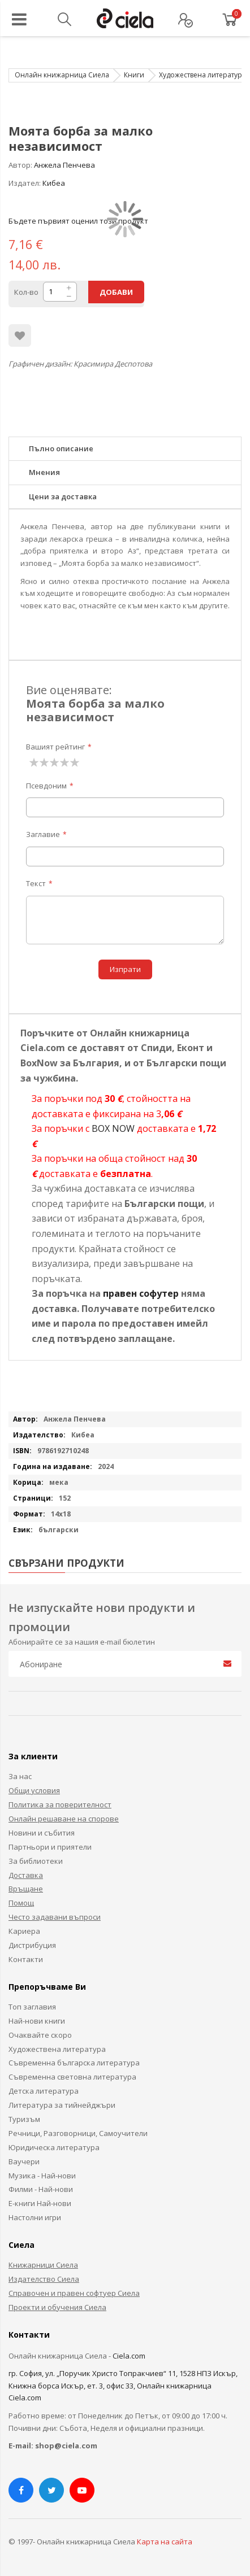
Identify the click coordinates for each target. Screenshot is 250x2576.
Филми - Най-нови (40, 2189)
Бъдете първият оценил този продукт (78, 221)
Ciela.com (129, 2356)
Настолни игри (34, 2217)
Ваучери (24, 2161)
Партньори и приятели (50, 1847)
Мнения (44, 472)
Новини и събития (41, 1833)
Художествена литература (202, 75)
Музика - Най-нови (42, 2175)
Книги (134, 75)
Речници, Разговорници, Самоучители (78, 2133)
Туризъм (24, 2119)
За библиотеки (35, 1861)
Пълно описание (61, 448)
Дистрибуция (32, 1945)
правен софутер (141, 1293)
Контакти (25, 1959)
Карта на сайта (164, 2541)
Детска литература (43, 2091)
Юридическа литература (54, 2147)
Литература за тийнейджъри (61, 2105)
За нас (20, 1776)
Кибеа (53, 183)
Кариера (24, 1931)
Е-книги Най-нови (39, 2203)
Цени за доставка (63, 496)
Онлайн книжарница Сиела (62, 75)
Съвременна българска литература (74, 2063)
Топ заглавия (32, 2007)
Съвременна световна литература (72, 2077)
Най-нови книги (36, 2021)
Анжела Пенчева (64, 165)
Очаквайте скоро (40, 2035)
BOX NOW (113, 1128)
